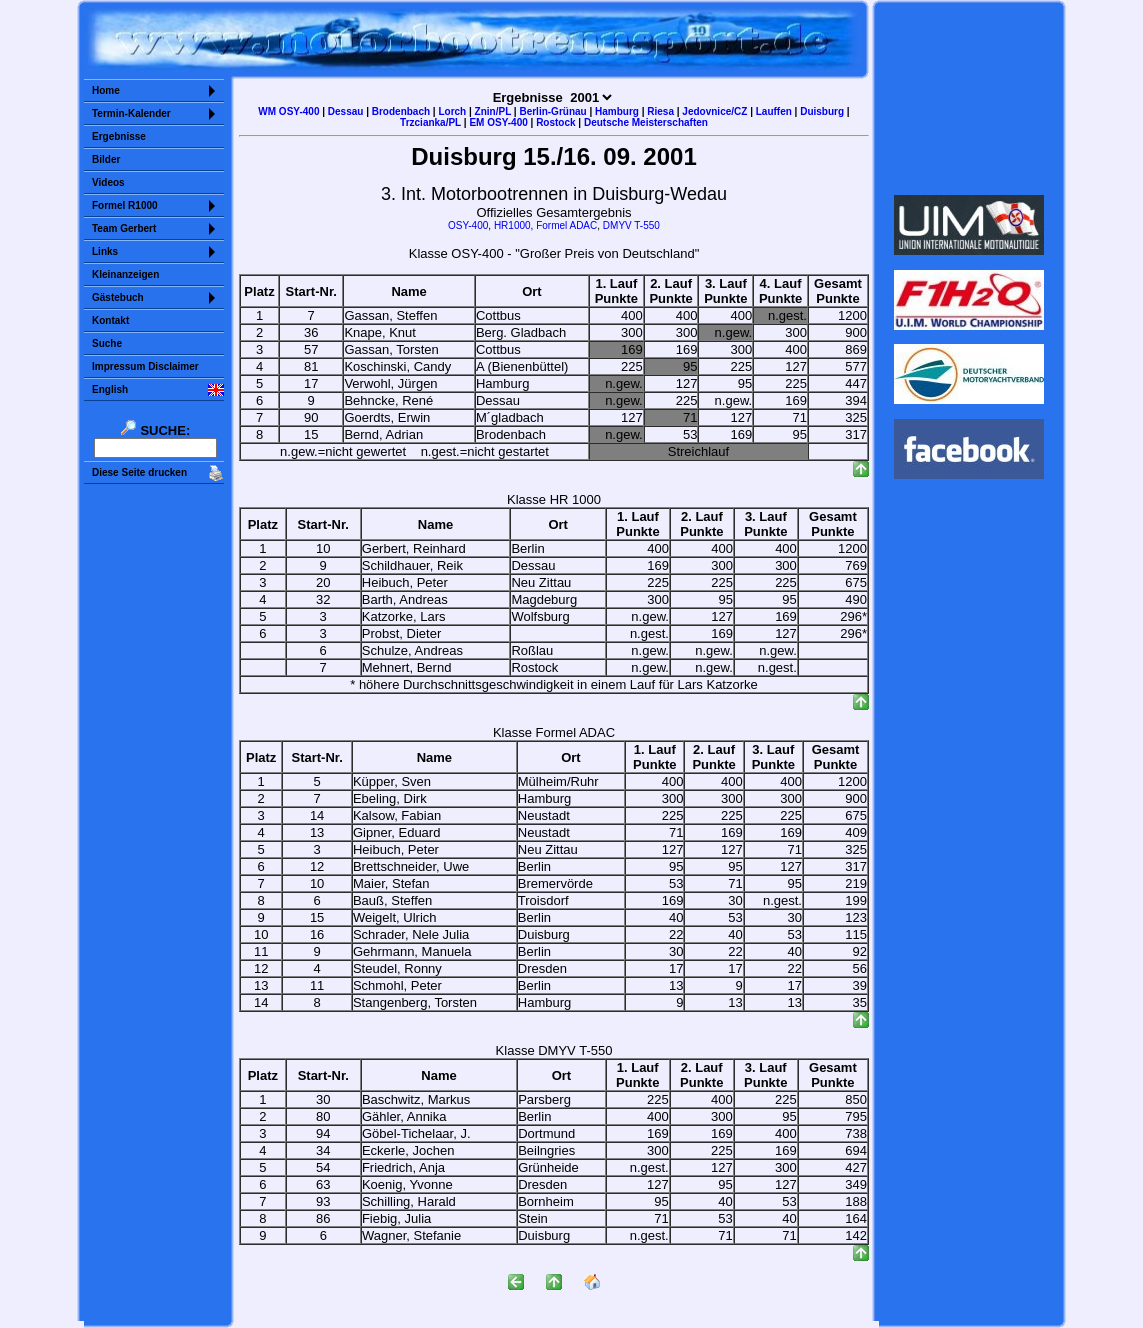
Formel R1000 (125, 205)
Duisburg (822, 111)
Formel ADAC (566, 225)
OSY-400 (468, 225)
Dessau (346, 111)
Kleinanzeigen (125, 274)
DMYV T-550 (631, 225)
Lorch (452, 111)
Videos (108, 182)
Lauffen (774, 111)
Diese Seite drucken (139, 472)
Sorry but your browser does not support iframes (969, 98)
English (110, 389)
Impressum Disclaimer (145, 366)
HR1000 (512, 225)
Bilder (106, 159)
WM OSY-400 (288, 111)
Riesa (660, 111)
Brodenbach (401, 111)
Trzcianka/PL (430, 122)
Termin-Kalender (131, 113)
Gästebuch (118, 297)
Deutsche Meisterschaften (646, 122)
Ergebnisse (119, 136)
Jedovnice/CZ (714, 111)
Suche (107, 343)
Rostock (555, 122)
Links (105, 251)
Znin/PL (493, 111)
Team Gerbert (124, 228)
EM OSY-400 (498, 122)
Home (106, 90)
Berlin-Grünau (552, 111)
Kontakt (110, 320)
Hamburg (617, 111)
